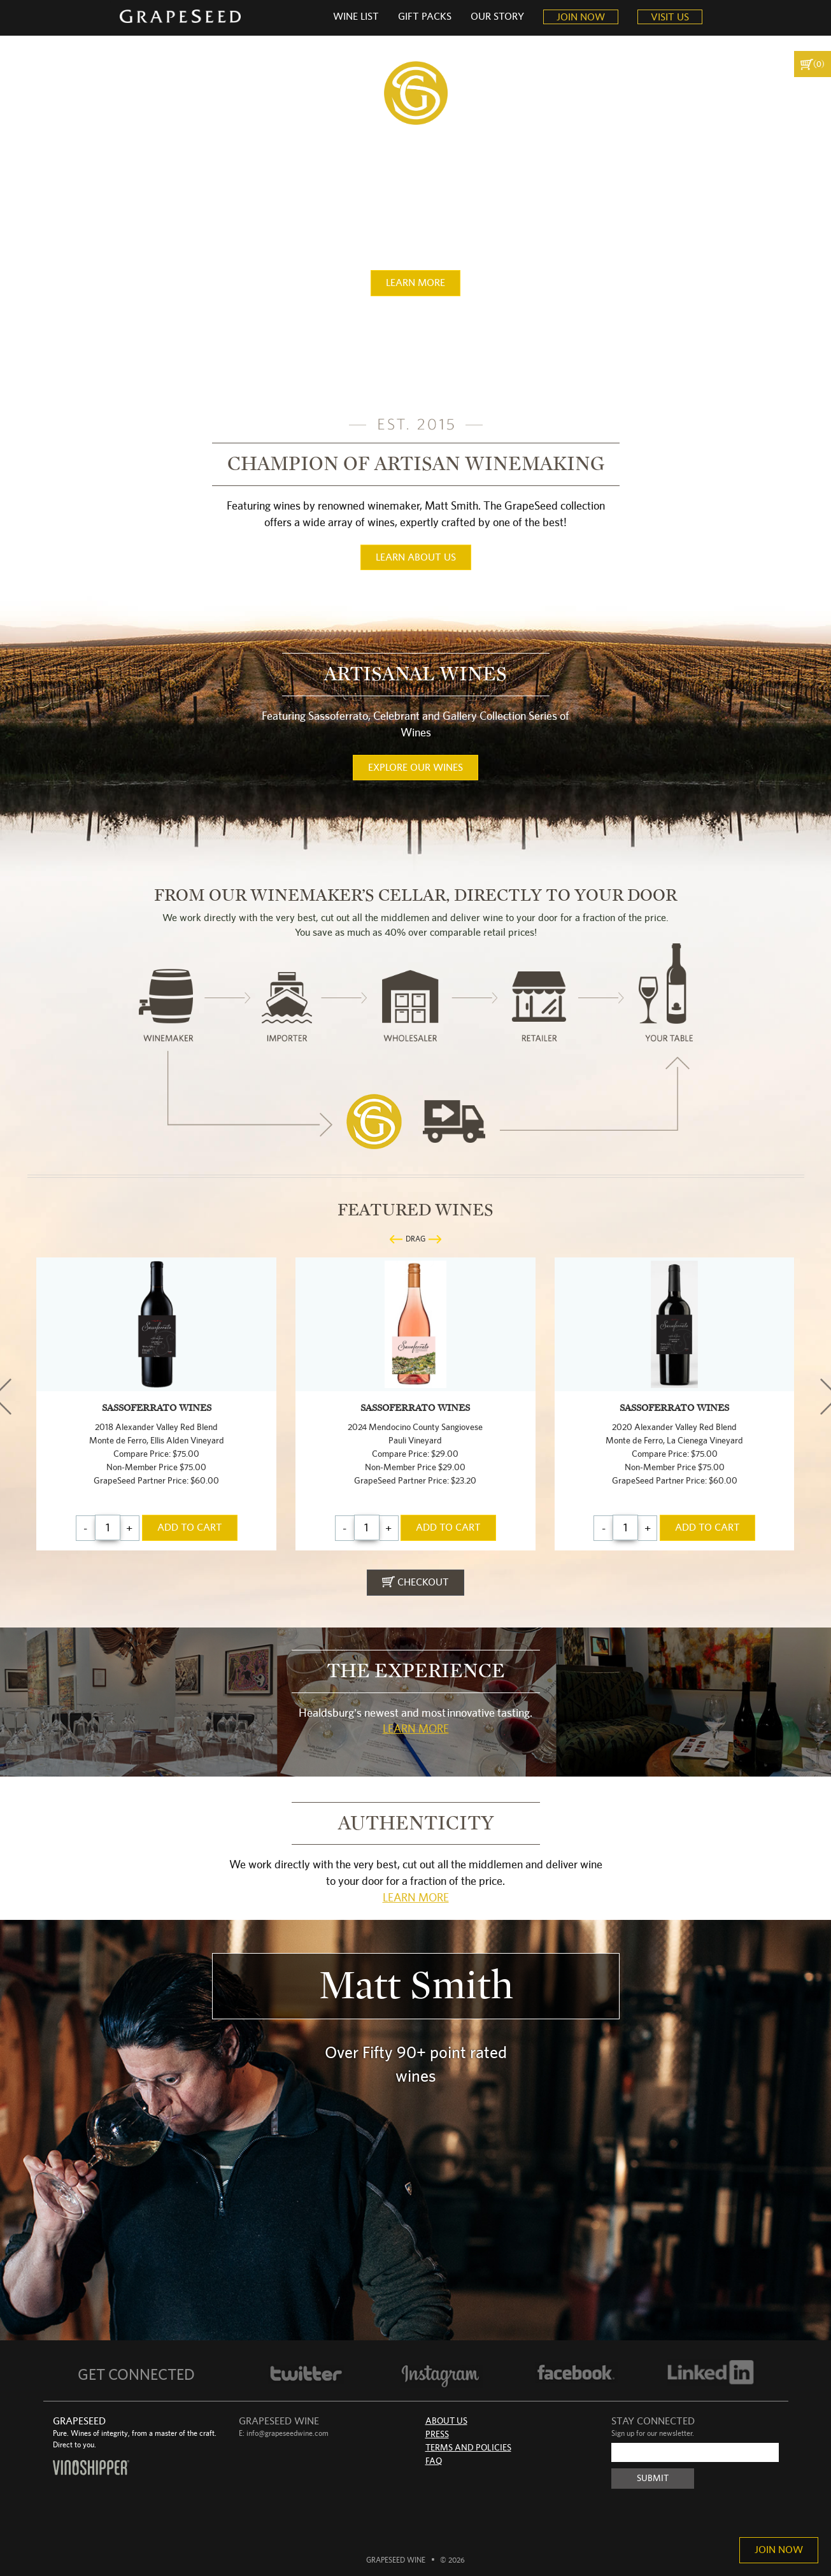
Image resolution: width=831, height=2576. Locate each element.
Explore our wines (415, 767)
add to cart (189, 1527)
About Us (446, 2421)
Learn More (416, 1729)
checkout (415, 1581)
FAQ (433, 2461)
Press (437, 2434)
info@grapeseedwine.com (287, 2433)
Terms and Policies (468, 2448)
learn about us (416, 557)
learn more (415, 283)
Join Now (779, 2550)
